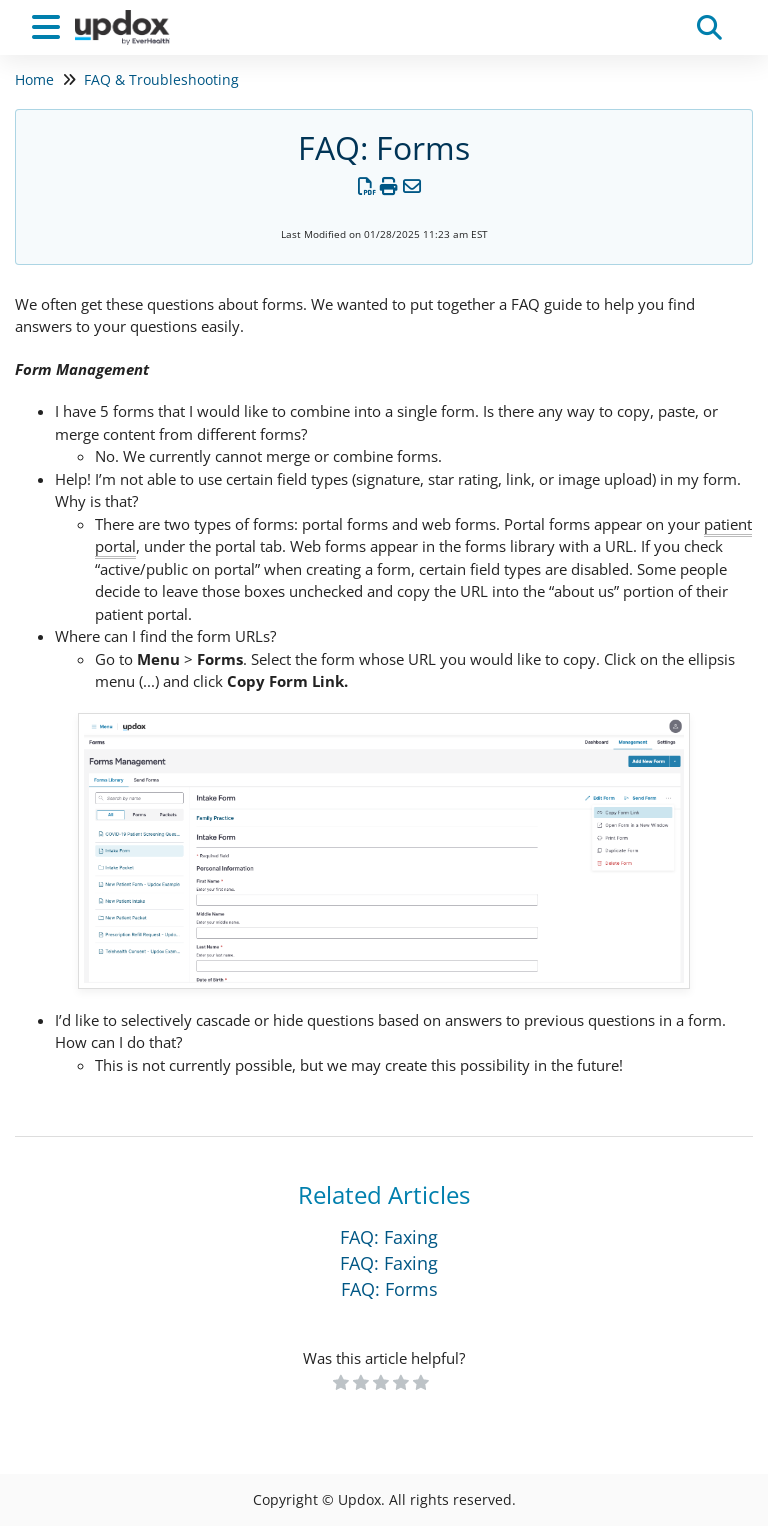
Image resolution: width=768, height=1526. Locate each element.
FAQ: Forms (389, 1289)
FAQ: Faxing (389, 1237)
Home (34, 79)
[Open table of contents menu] (50, 24)
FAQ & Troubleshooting (161, 79)
